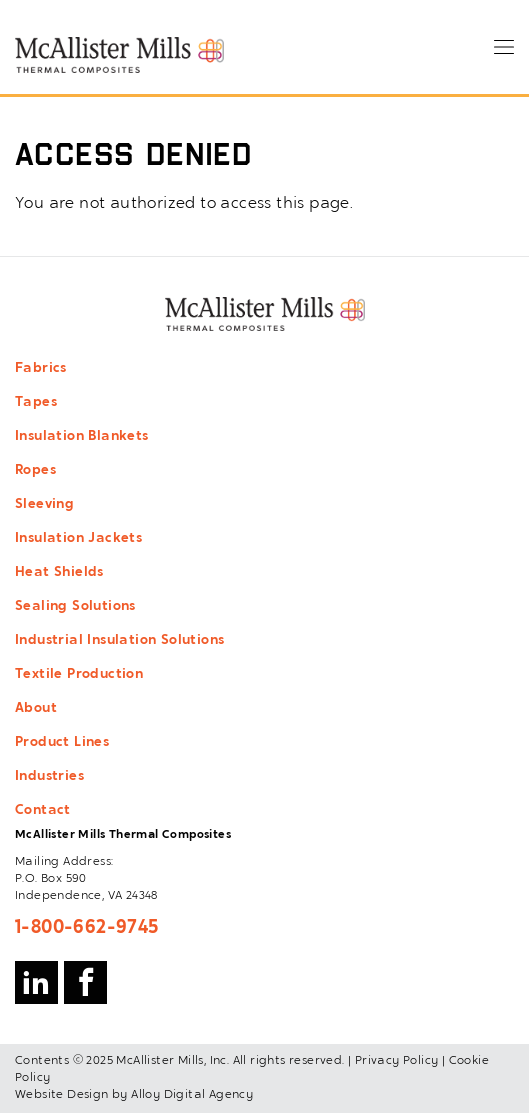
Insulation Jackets (78, 539)
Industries (49, 777)
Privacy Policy (397, 1061)
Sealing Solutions (75, 607)
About (36, 709)
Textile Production (79, 675)
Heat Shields (59, 573)
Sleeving (44, 505)
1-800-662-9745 (87, 928)
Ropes (35, 471)
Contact (43, 811)
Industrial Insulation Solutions (119, 641)
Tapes (36, 403)
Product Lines (62, 743)
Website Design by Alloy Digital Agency (134, 1095)
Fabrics (41, 369)
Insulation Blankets (82, 437)
